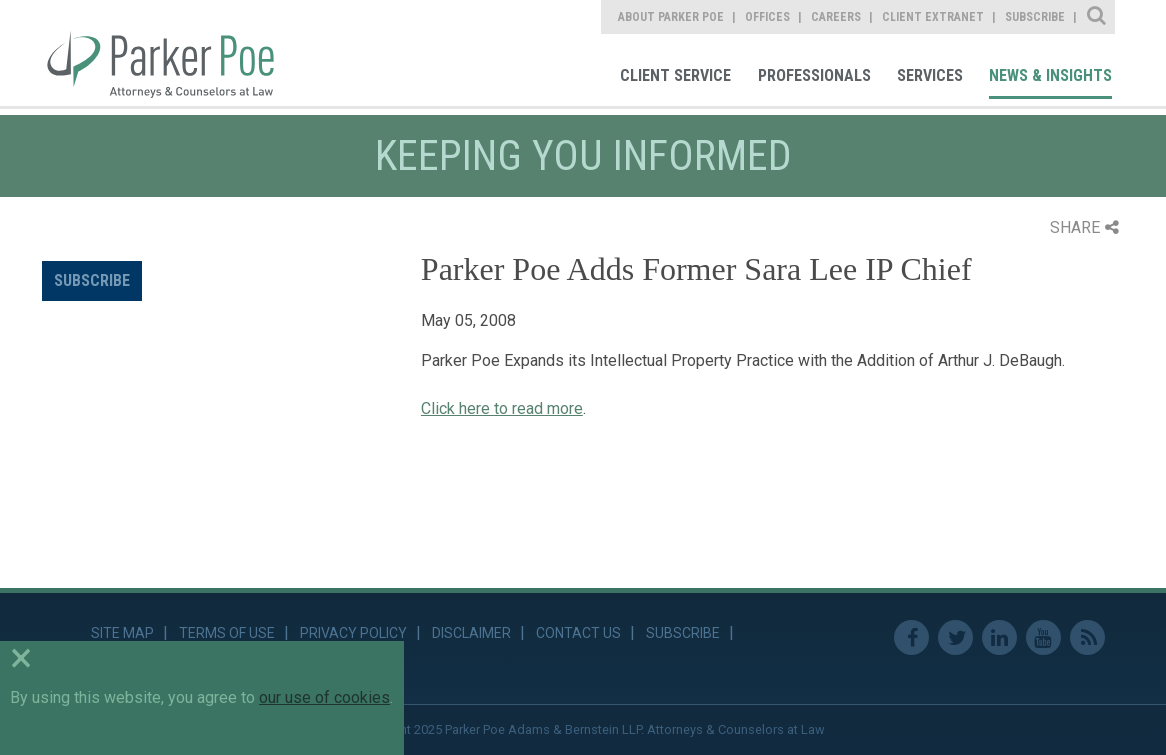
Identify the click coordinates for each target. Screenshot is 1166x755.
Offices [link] (767, 17)
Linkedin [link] (999, 637)
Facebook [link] (911, 637)
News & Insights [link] (1050, 75)
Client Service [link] (675, 75)
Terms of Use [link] (227, 633)
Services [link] (930, 75)
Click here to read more (502, 408)
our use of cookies (324, 697)
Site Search (1097, 17)
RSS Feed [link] (1087, 637)
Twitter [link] (955, 637)
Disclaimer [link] (471, 633)
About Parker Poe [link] (671, 17)
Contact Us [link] (578, 633)
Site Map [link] (122, 633)
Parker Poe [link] (171, 53)
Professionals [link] (814, 75)
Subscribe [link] (1035, 17)
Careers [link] (836, 17)
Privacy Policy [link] (353, 633)
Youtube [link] (1043, 637)
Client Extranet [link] (933, 17)
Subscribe (92, 280)
